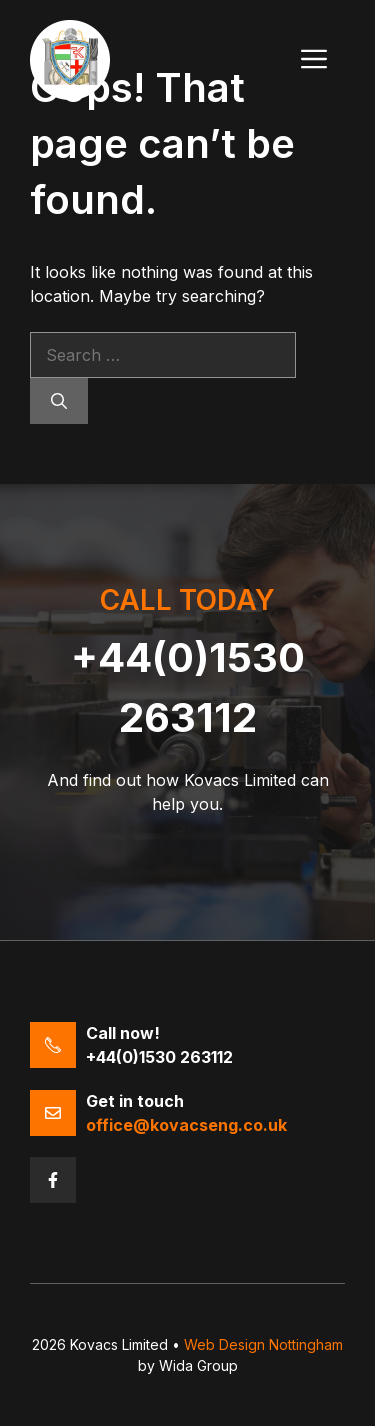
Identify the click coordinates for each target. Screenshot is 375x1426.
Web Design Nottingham (263, 1344)
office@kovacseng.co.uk (186, 1125)
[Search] (59, 401)
